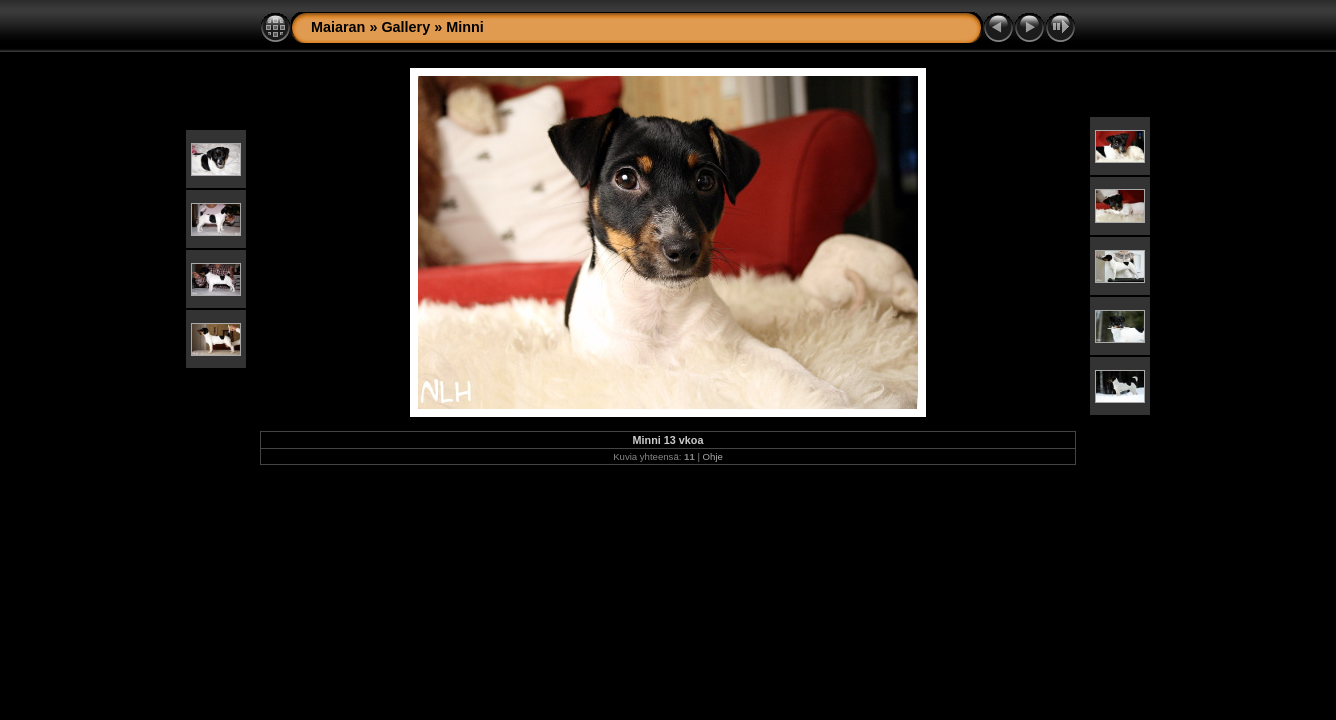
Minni (465, 27)
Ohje (713, 456)
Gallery (405, 27)
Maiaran (338, 27)
